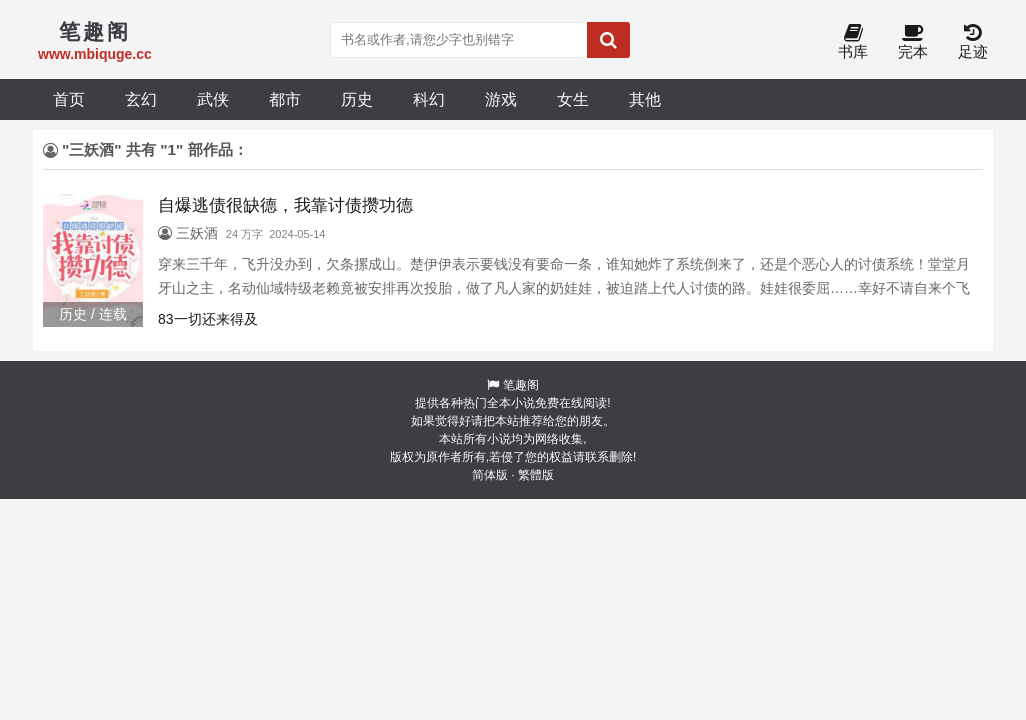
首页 (69, 99)
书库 (853, 42)
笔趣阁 (521, 385)
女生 (573, 99)
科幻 (429, 99)
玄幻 (141, 99)
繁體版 (536, 475)
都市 (285, 99)
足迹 (973, 42)
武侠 (213, 99)
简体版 (490, 475)
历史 (357, 99)
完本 (913, 42)
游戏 (501, 99)
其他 (645, 99)
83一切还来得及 (208, 319)
